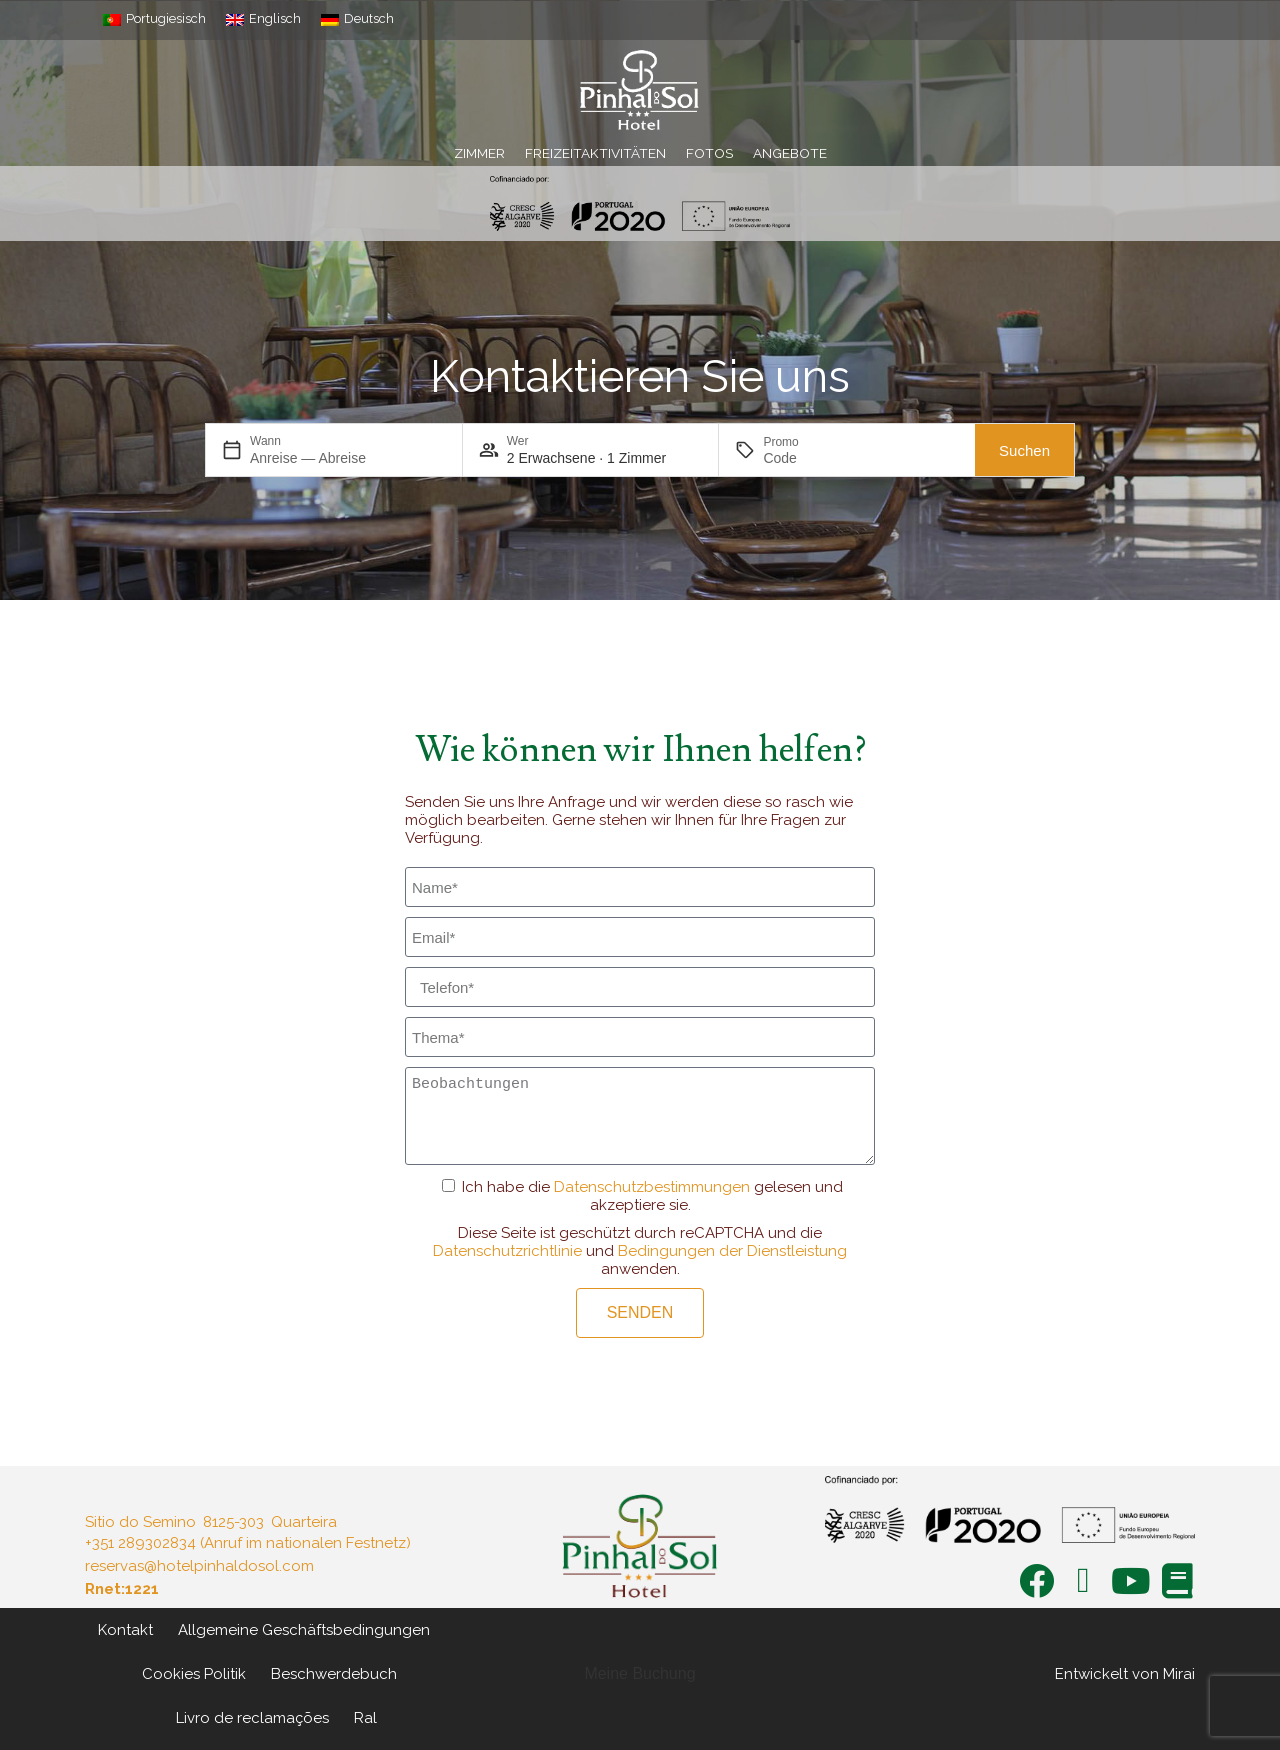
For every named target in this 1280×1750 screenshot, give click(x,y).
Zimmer (479, 153)
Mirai (1179, 1674)
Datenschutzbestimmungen (652, 1187)
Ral (365, 1718)
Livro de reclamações (252, 1718)
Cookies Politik (194, 1674)
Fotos (709, 153)
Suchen (1024, 450)
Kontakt (125, 1630)
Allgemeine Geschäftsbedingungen (304, 1630)
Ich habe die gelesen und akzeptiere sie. (652, 1196)
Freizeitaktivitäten (595, 153)
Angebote (790, 153)
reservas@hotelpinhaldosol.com (199, 1566)
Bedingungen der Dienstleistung (732, 1251)
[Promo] (811, 458)
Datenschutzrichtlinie (507, 1251)
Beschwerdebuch (334, 1674)
